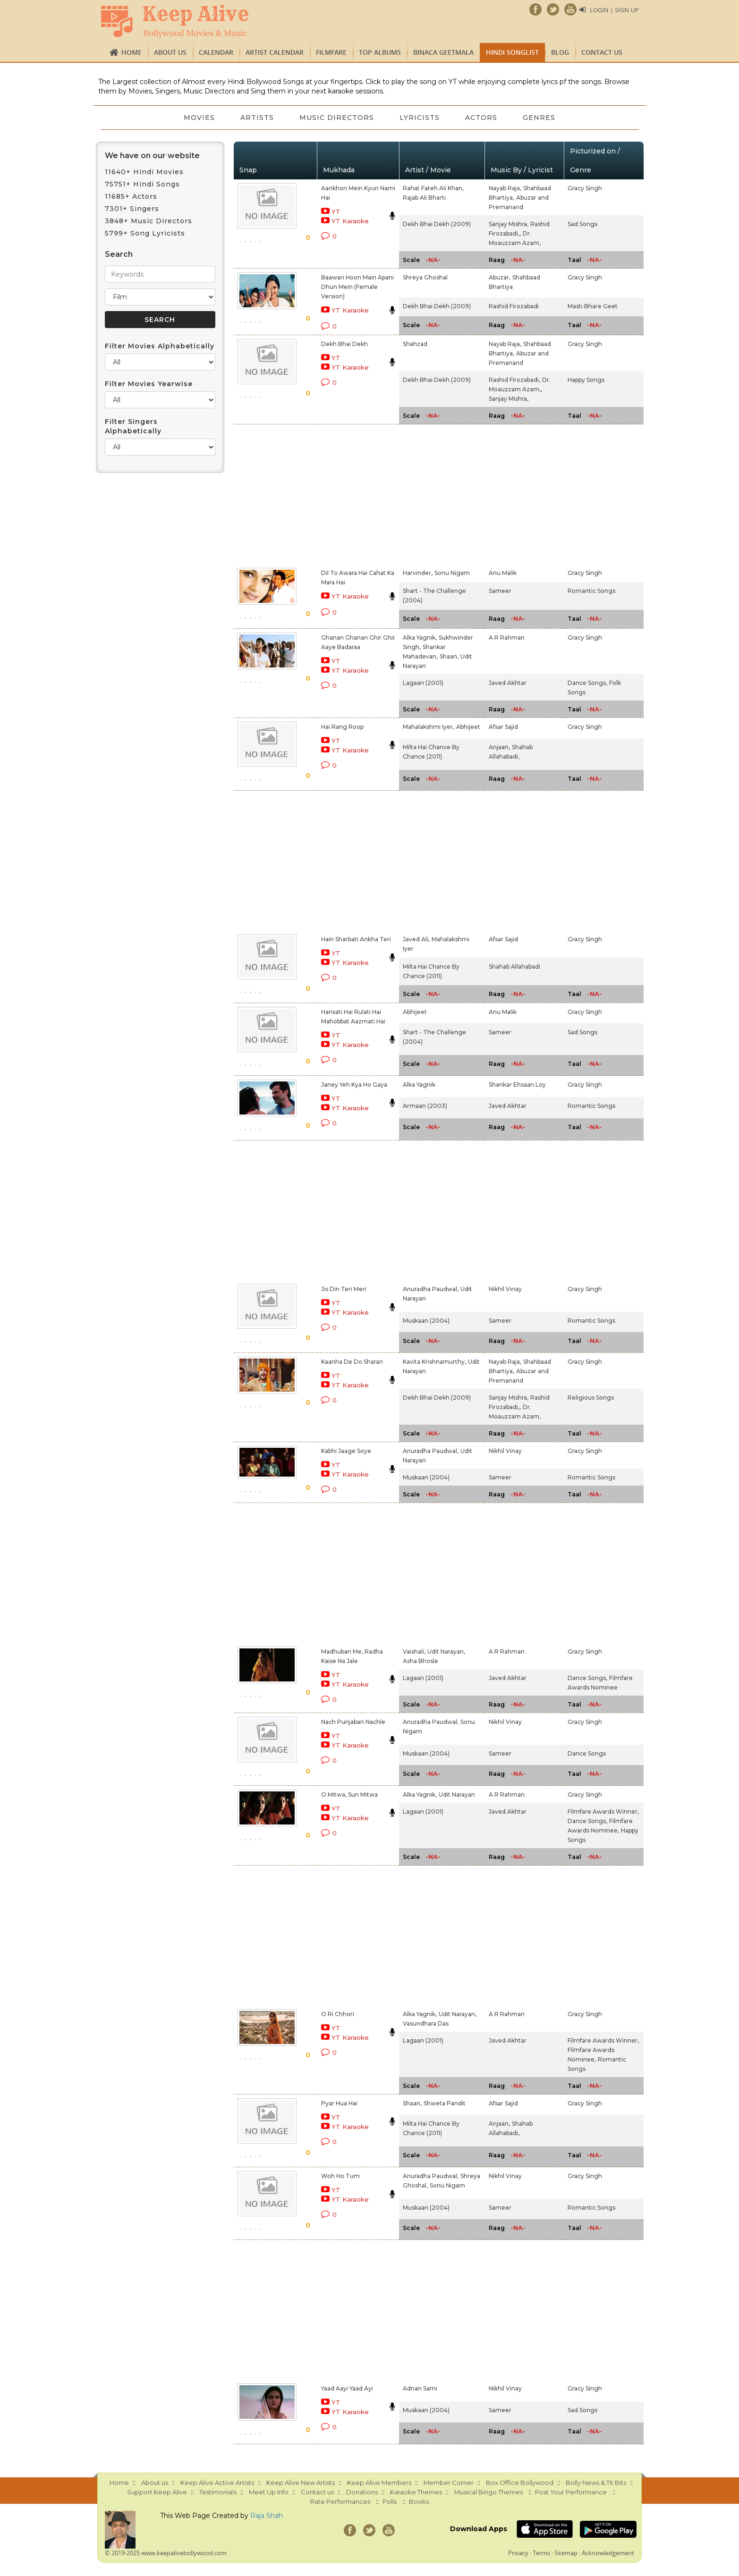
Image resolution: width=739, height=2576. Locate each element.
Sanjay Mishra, (508, 224)
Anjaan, (499, 747)
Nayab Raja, (505, 188)
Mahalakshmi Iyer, (428, 726)
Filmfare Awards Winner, (603, 1811)
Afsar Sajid (503, 726)
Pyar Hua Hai (339, 2103)
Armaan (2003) (425, 1105)
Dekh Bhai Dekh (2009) (437, 224)
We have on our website (152, 155)
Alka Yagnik (419, 1084)
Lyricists (420, 117)
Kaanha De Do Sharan (352, 1361)
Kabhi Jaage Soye (346, 1450)
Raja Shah (266, 2515)
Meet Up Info (269, 2492)
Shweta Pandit (445, 2103)
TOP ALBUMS (380, 52)
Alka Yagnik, (420, 637)
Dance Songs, (587, 682)
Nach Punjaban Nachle (353, 1721)
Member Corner (449, 2482)
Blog (560, 52)
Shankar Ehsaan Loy (517, 1084)
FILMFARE (331, 52)
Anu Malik (503, 572)
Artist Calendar (275, 52)
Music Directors (336, 117)
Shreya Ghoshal (425, 277)
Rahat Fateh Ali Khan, (433, 188)
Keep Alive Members (379, 2482)
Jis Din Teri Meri (343, 1288)
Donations (362, 2492)
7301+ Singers (132, 208)
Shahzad (415, 343)
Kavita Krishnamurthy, (434, 1361)
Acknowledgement (608, 2553)
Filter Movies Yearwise (149, 384)
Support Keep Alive (157, 2492)
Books (419, 2501)
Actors (483, 117)
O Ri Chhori (337, 2014)
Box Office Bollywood (519, 2482)
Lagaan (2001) (423, 682)
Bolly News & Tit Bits (596, 2482)
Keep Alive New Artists (300, 2482)
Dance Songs (587, 1753)
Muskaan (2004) (426, 1320)
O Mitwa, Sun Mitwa (349, 1794)
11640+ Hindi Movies (144, 172)
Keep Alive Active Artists (217, 2482)
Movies (196, 117)
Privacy (518, 2553)
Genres (541, 117)
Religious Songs (591, 1397)
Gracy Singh (585, 188)
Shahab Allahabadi (514, 966)
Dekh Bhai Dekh (344, 343)
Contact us (601, 52)
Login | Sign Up (613, 10)
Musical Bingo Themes (488, 2492)
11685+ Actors (131, 196)
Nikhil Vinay (505, 1288)
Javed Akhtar (508, 682)
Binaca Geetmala (443, 52)
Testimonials (218, 2492)
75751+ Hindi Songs (142, 184)
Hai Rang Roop (342, 726)
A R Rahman (507, 637)
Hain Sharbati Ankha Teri (356, 939)
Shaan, (449, 656)
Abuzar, (499, 277)
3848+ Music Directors (148, 221)
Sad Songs (582, 224)
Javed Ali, (416, 939)
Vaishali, (414, 1651)
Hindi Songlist (512, 52)
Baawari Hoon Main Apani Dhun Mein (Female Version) (357, 287)
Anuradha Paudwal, (431, 1288)
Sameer (500, 590)
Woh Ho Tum (340, 2175)
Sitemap (566, 2553)
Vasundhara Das (426, 2023)
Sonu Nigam (452, 572)
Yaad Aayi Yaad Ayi (347, 2388)
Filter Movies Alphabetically (159, 346)
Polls (389, 2501)
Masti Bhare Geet (593, 306)
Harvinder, (418, 572)
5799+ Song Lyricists (145, 233)
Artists (255, 117)
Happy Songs (586, 379)
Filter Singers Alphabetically (133, 426)
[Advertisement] (353, 494)
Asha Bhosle (420, 1660)
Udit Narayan (457, 1794)
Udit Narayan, (446, 1651)
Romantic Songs (591, 590)
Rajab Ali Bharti (424, 197)
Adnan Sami (420, 2388)
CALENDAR (216, 52)
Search (119, 254)
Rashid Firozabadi (514, 306)
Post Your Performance (571, 2492)
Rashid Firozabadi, (514, 379)
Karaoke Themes (416, 2492)
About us (170, 52)
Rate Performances (340, 2501)
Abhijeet (468, 726)
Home (131, 52)
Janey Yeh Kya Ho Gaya (354, 1084)
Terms (541, 2553)
